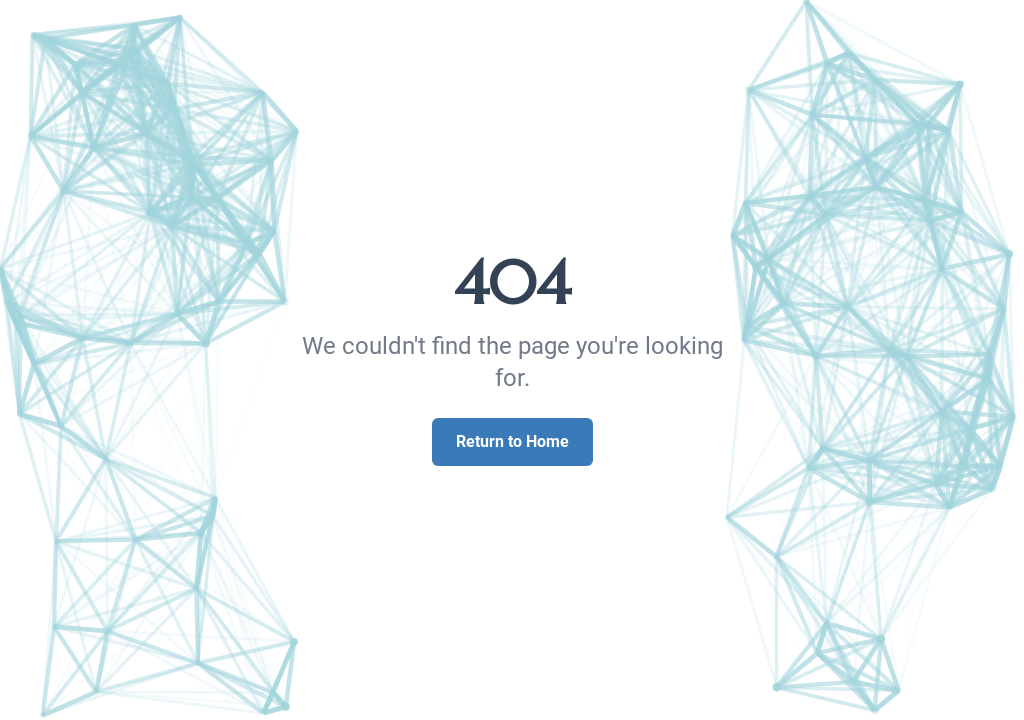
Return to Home (512, 441)
